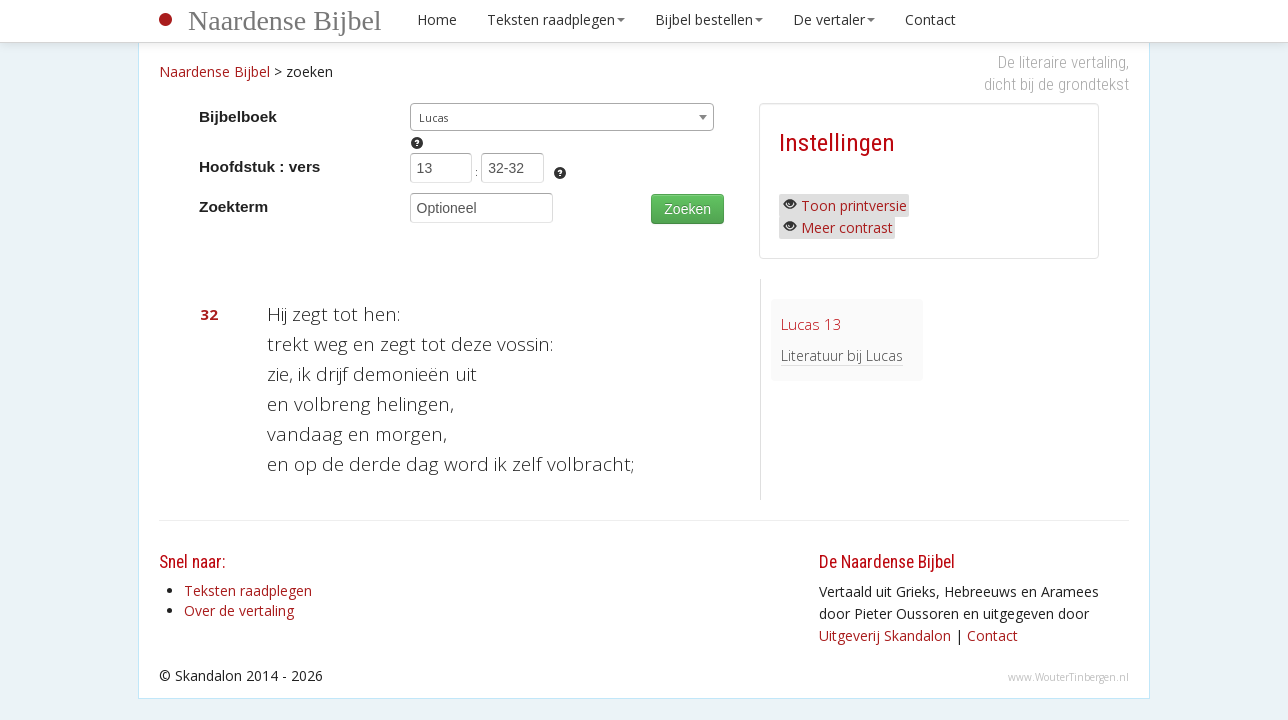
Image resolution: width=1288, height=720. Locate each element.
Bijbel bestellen (709, 19)
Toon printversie (854, 205)
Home (437, 19)
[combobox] (562, 117)
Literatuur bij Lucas (842, 355)
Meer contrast (847, 227)
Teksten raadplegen (556, 19)
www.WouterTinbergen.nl (1068, 677)
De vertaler (834, 19)
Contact (930, 19)
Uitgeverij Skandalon (885, 635)
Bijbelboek (238, 116)
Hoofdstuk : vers (259, 166)
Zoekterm (233, 206)
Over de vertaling (239, 610)
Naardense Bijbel (285, 20)
